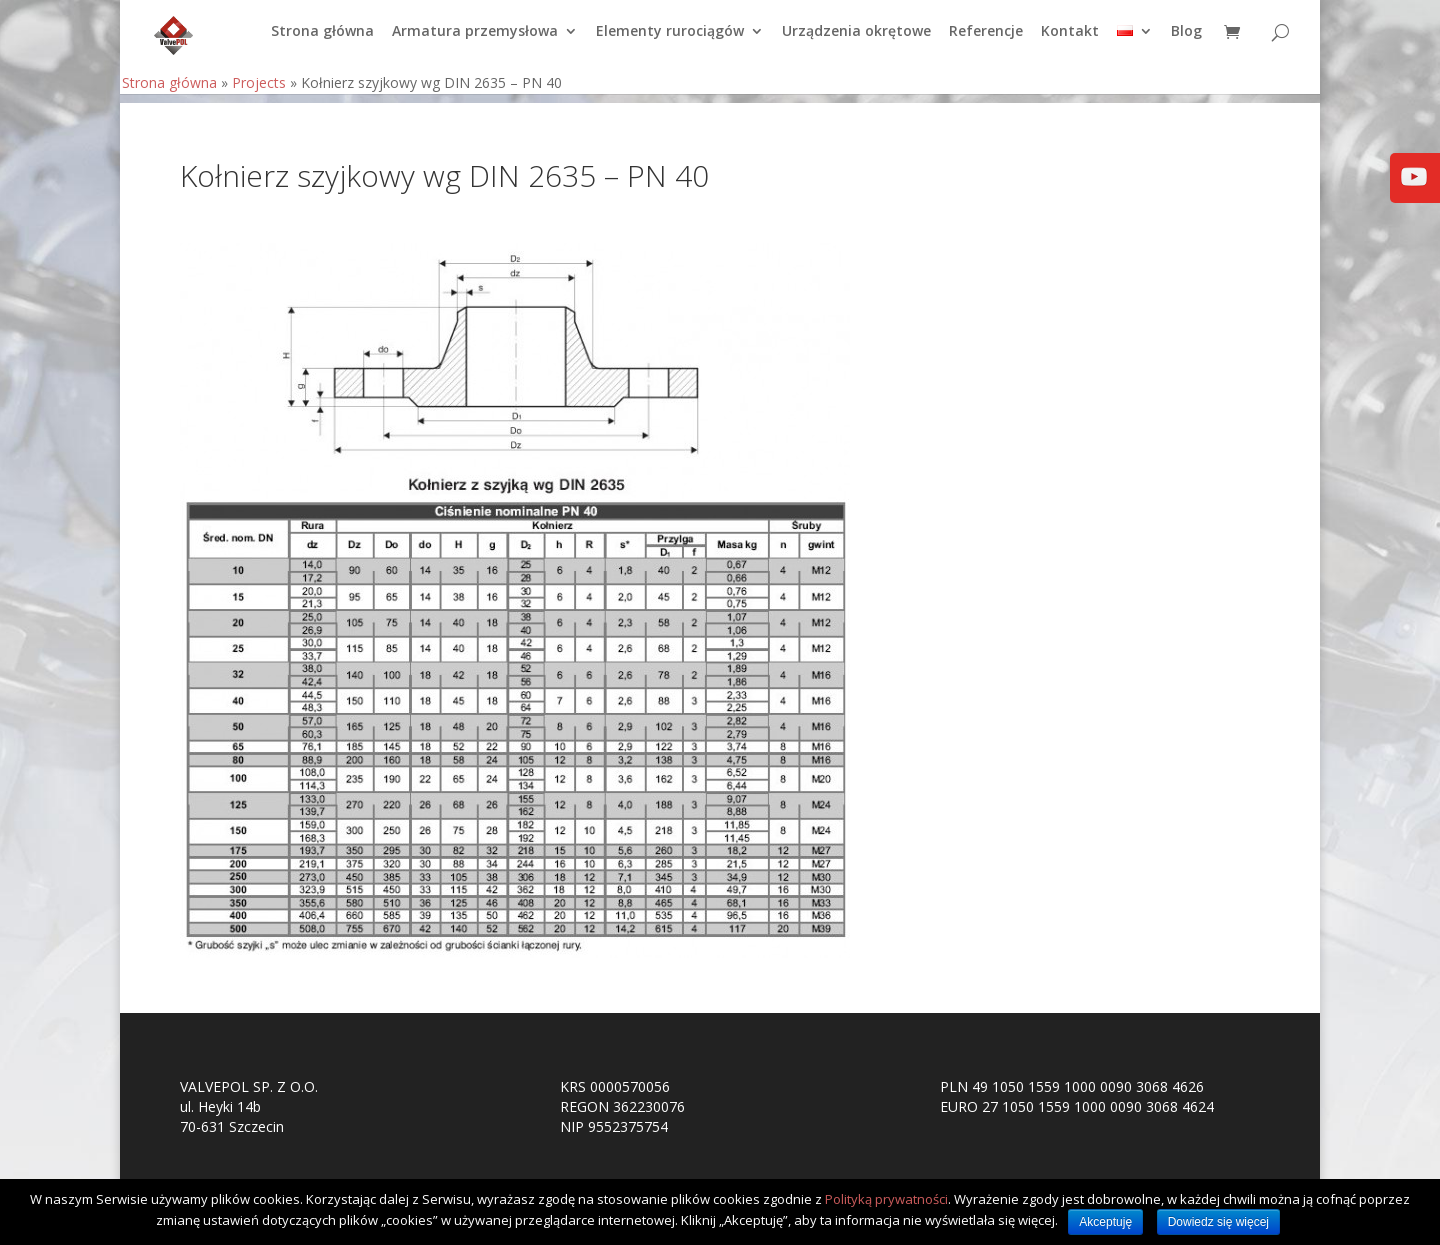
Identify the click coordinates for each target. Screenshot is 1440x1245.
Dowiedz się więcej (1218, 1222)
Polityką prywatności (886, 1199)
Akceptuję (1105, 1222)
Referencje (986, 41)
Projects (259, 91)
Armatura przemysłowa (475, 41)
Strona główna (322, 41)
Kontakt (1070, 41)
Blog (1186, 41)
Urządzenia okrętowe (856, 41)
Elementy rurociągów (670, 41)
